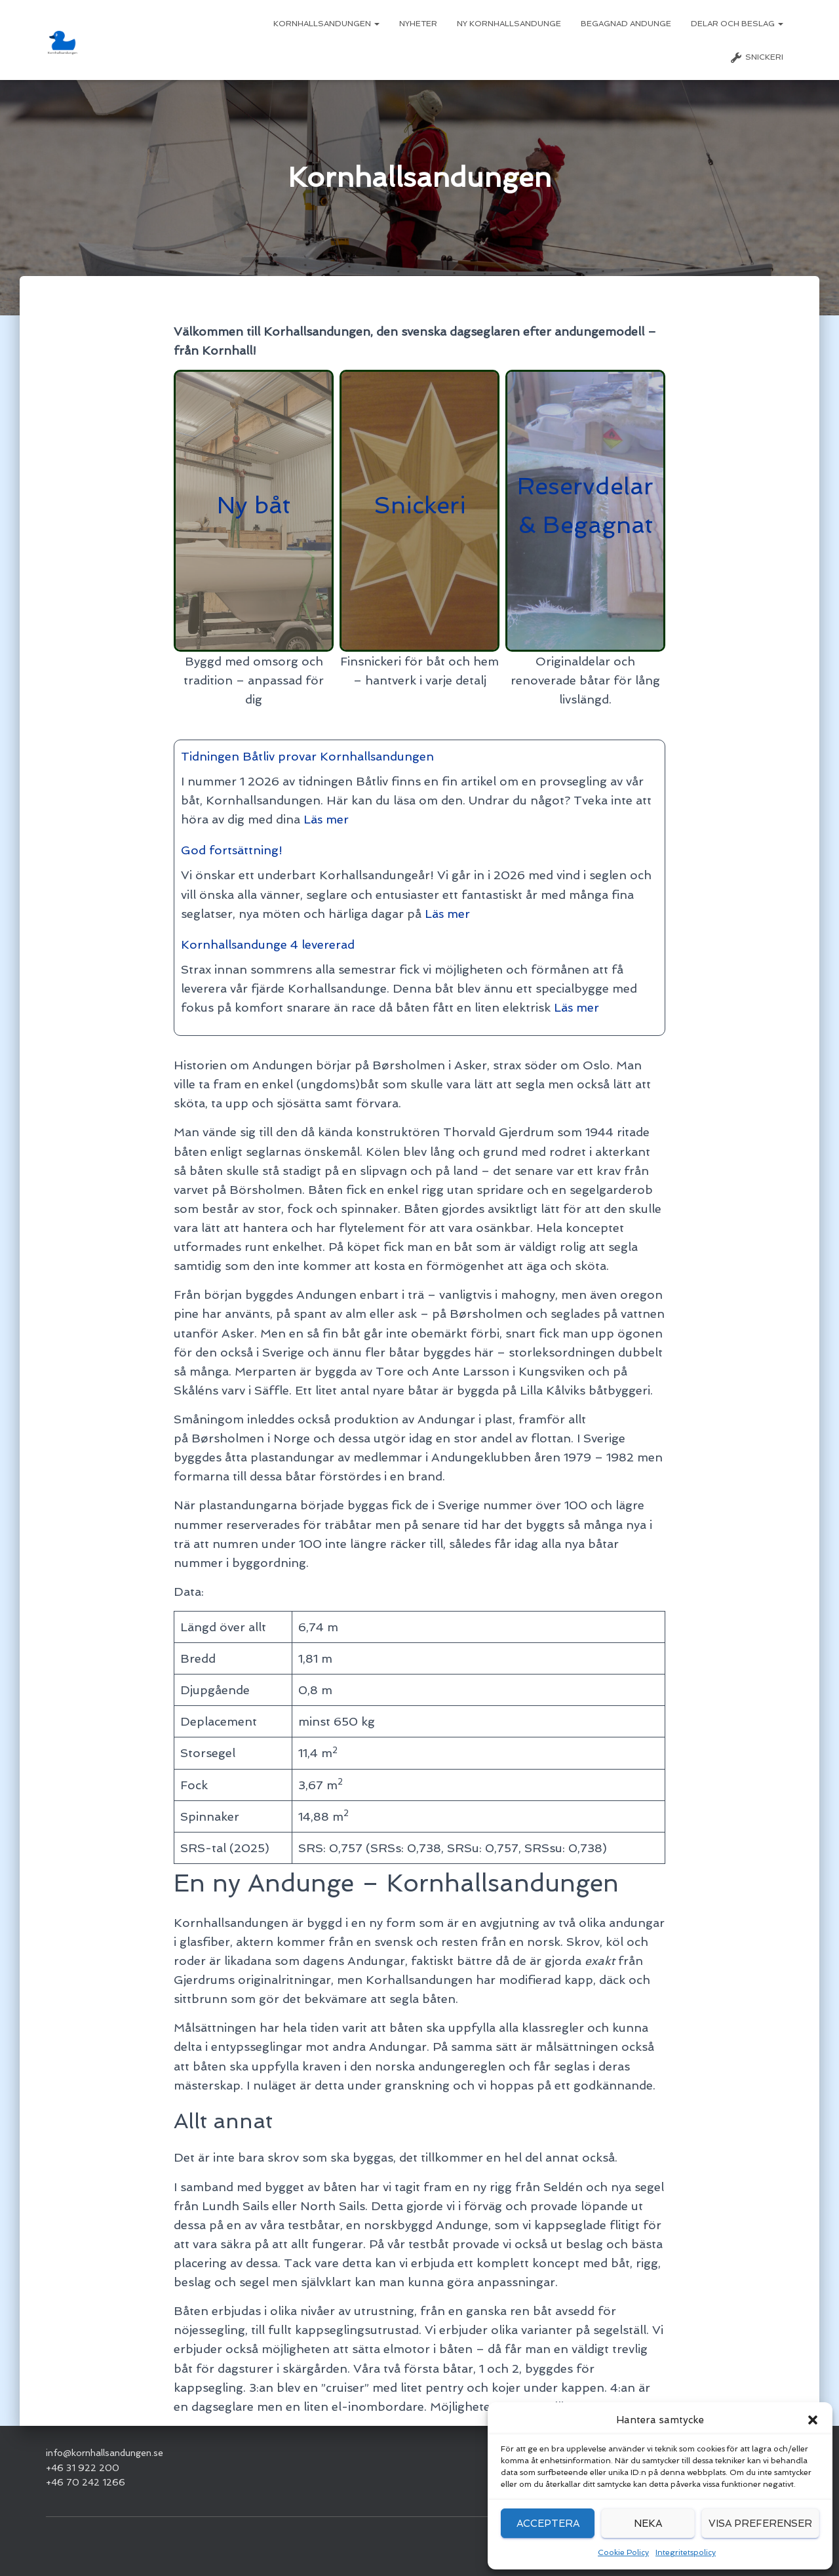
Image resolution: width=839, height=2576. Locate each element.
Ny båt (253, 505)
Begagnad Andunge (626, 23)
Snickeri (756, 57)
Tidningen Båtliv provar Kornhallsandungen (308, 756)
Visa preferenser (760, 2523)
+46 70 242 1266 (85, 2482)
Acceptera (548, 2523)
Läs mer (324, 819)
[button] (812, 2420)
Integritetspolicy (685, 2552)
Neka (648, 2523)
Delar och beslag (737, 23)
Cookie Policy (623, 2552)
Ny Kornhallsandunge (509, 23)
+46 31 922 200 (82, 2468)
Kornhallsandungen (326, 23)
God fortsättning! (232, 850)
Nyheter (418, 23)
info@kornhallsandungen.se (104, 2452)
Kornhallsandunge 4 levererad (268, 944)
